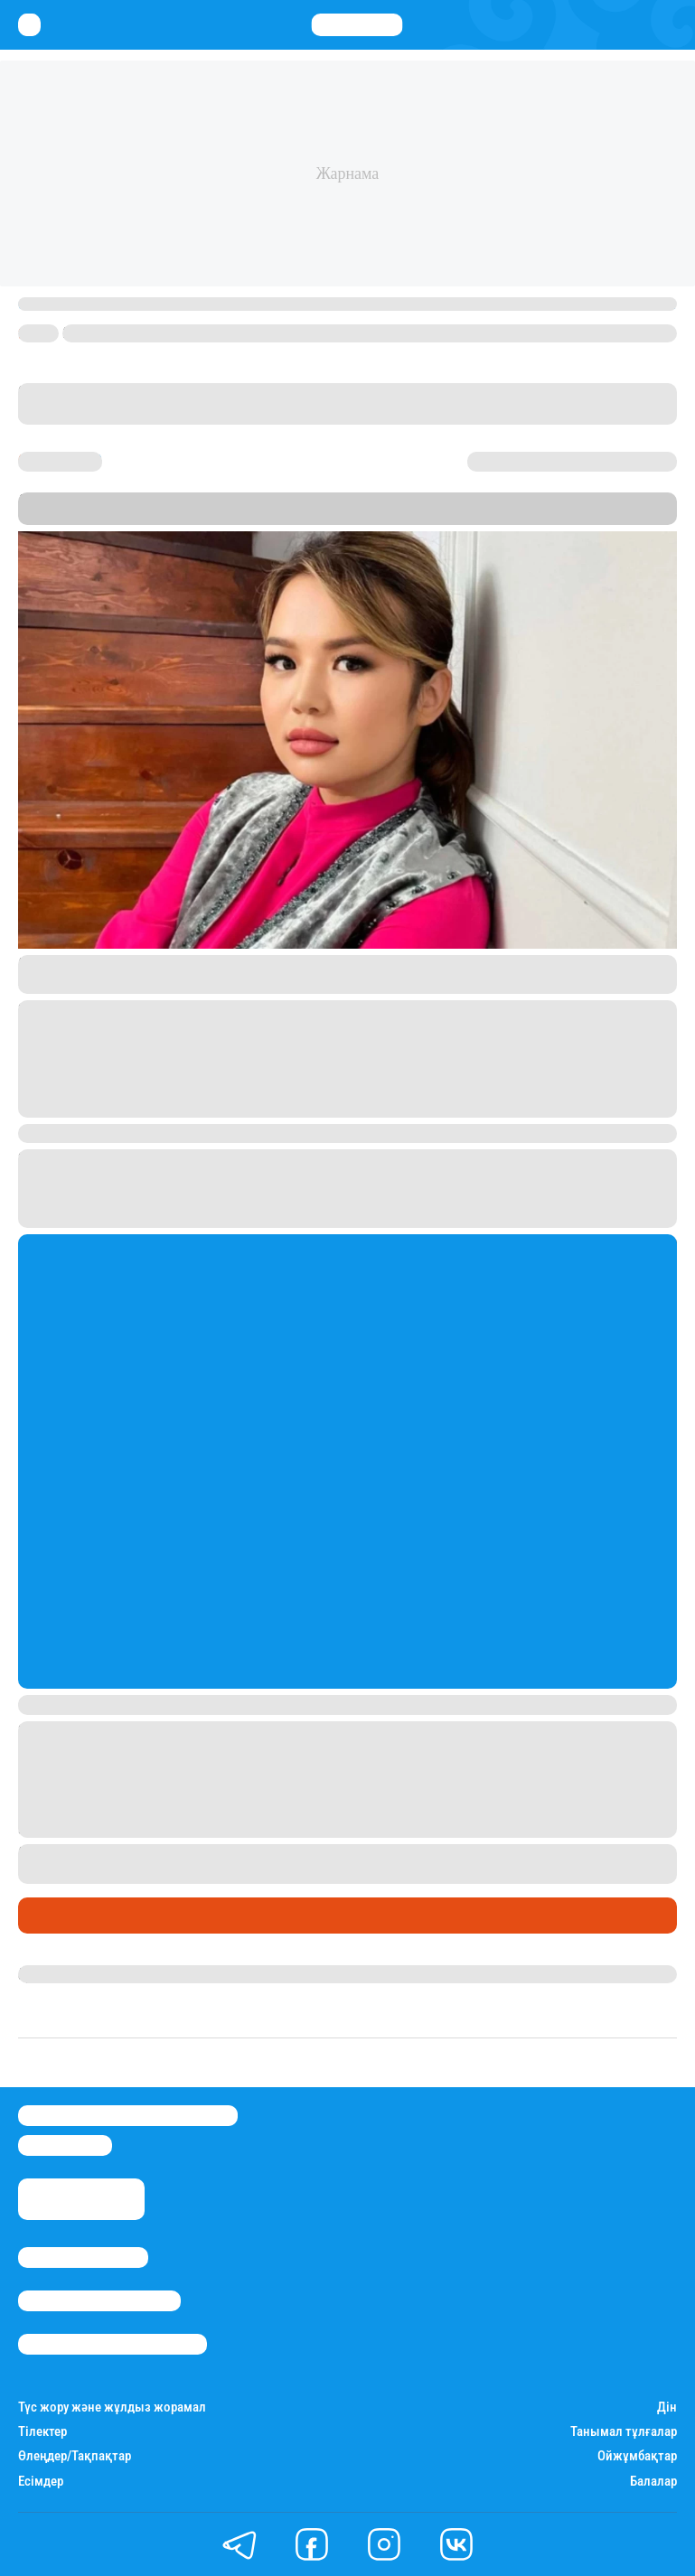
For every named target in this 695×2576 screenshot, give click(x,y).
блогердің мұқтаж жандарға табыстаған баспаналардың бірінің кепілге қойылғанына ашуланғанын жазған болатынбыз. (345, 1863)
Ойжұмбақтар (637, 2456)
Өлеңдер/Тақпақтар (74, 2456)
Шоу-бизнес (64, 1914)
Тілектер (42, 2432)
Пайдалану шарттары (112, 2344)
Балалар (653, 2481)
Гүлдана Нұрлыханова (92, 1974)
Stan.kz (237, 516)
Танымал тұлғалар (623, 2432)
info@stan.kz (65, 2145)
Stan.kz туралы (83, 2257)
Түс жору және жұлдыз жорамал (112, 2407)
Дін (667, 2407)
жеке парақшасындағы (163, 964)
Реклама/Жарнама (99, 2300)
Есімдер (40, 2481)
